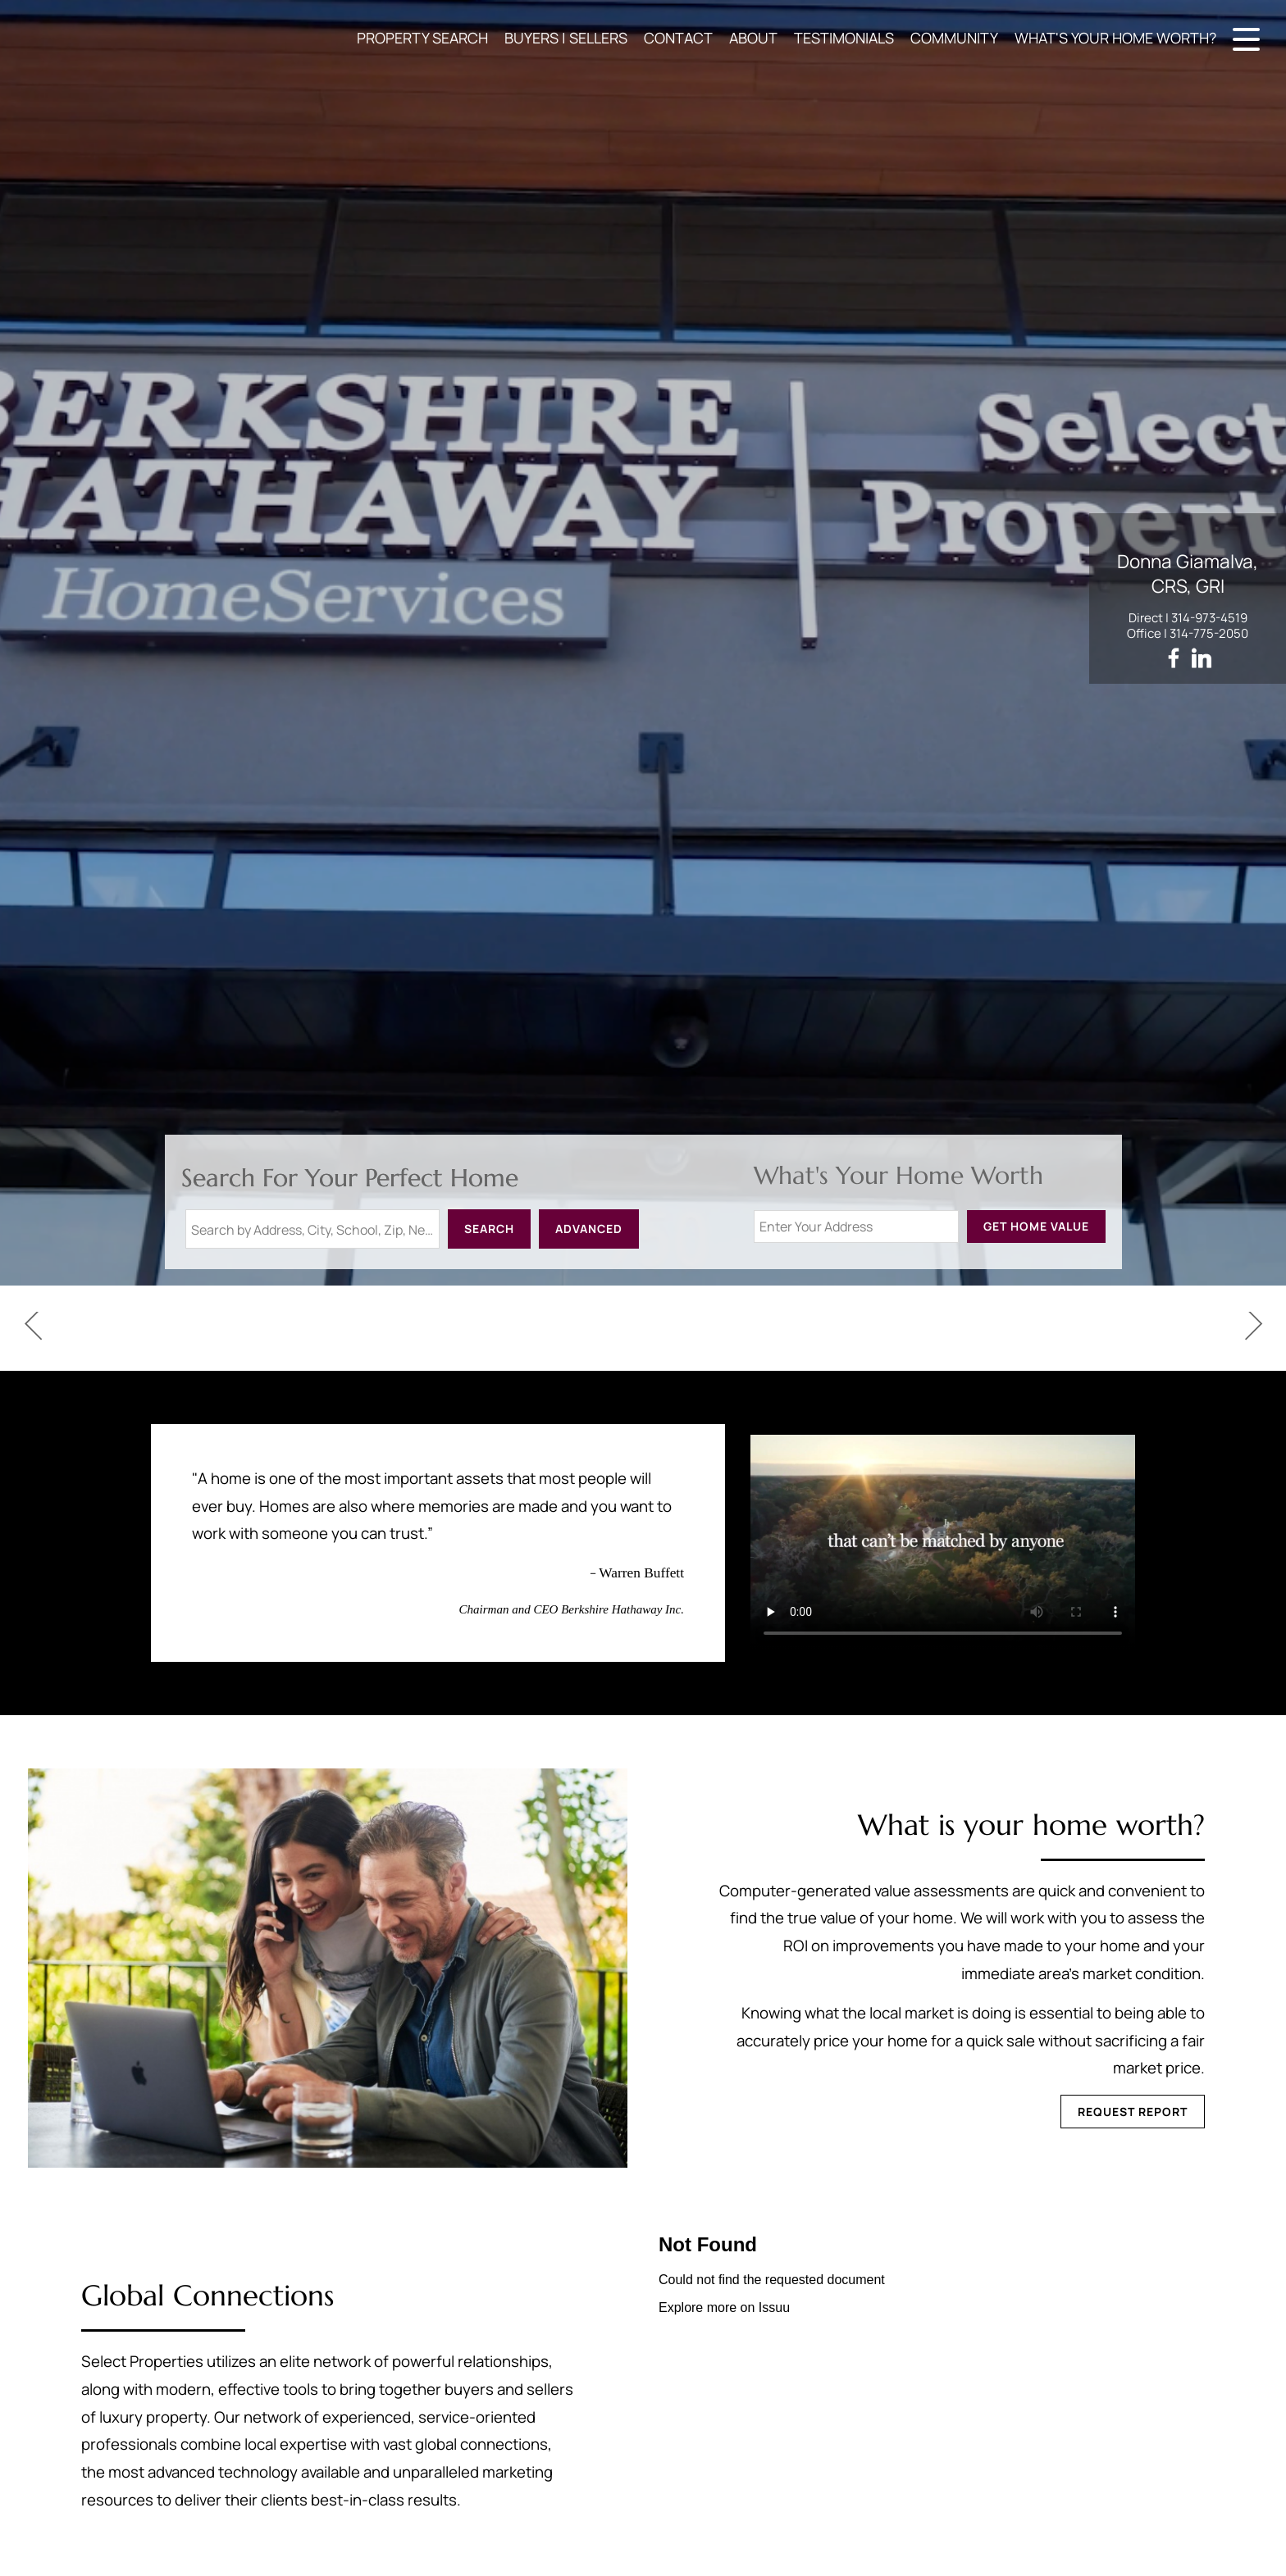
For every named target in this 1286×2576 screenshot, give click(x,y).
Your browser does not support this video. (942, 1543)
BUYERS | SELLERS (565, 38)
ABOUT (753, 38)
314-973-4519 (1209, 617)
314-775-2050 (1209, 633)
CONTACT (678, 38)
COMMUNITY (954, 38)
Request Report (1133, 2111)
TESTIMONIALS (844, 38)
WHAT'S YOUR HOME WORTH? (1115, 38)
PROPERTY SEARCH (422, 38)
